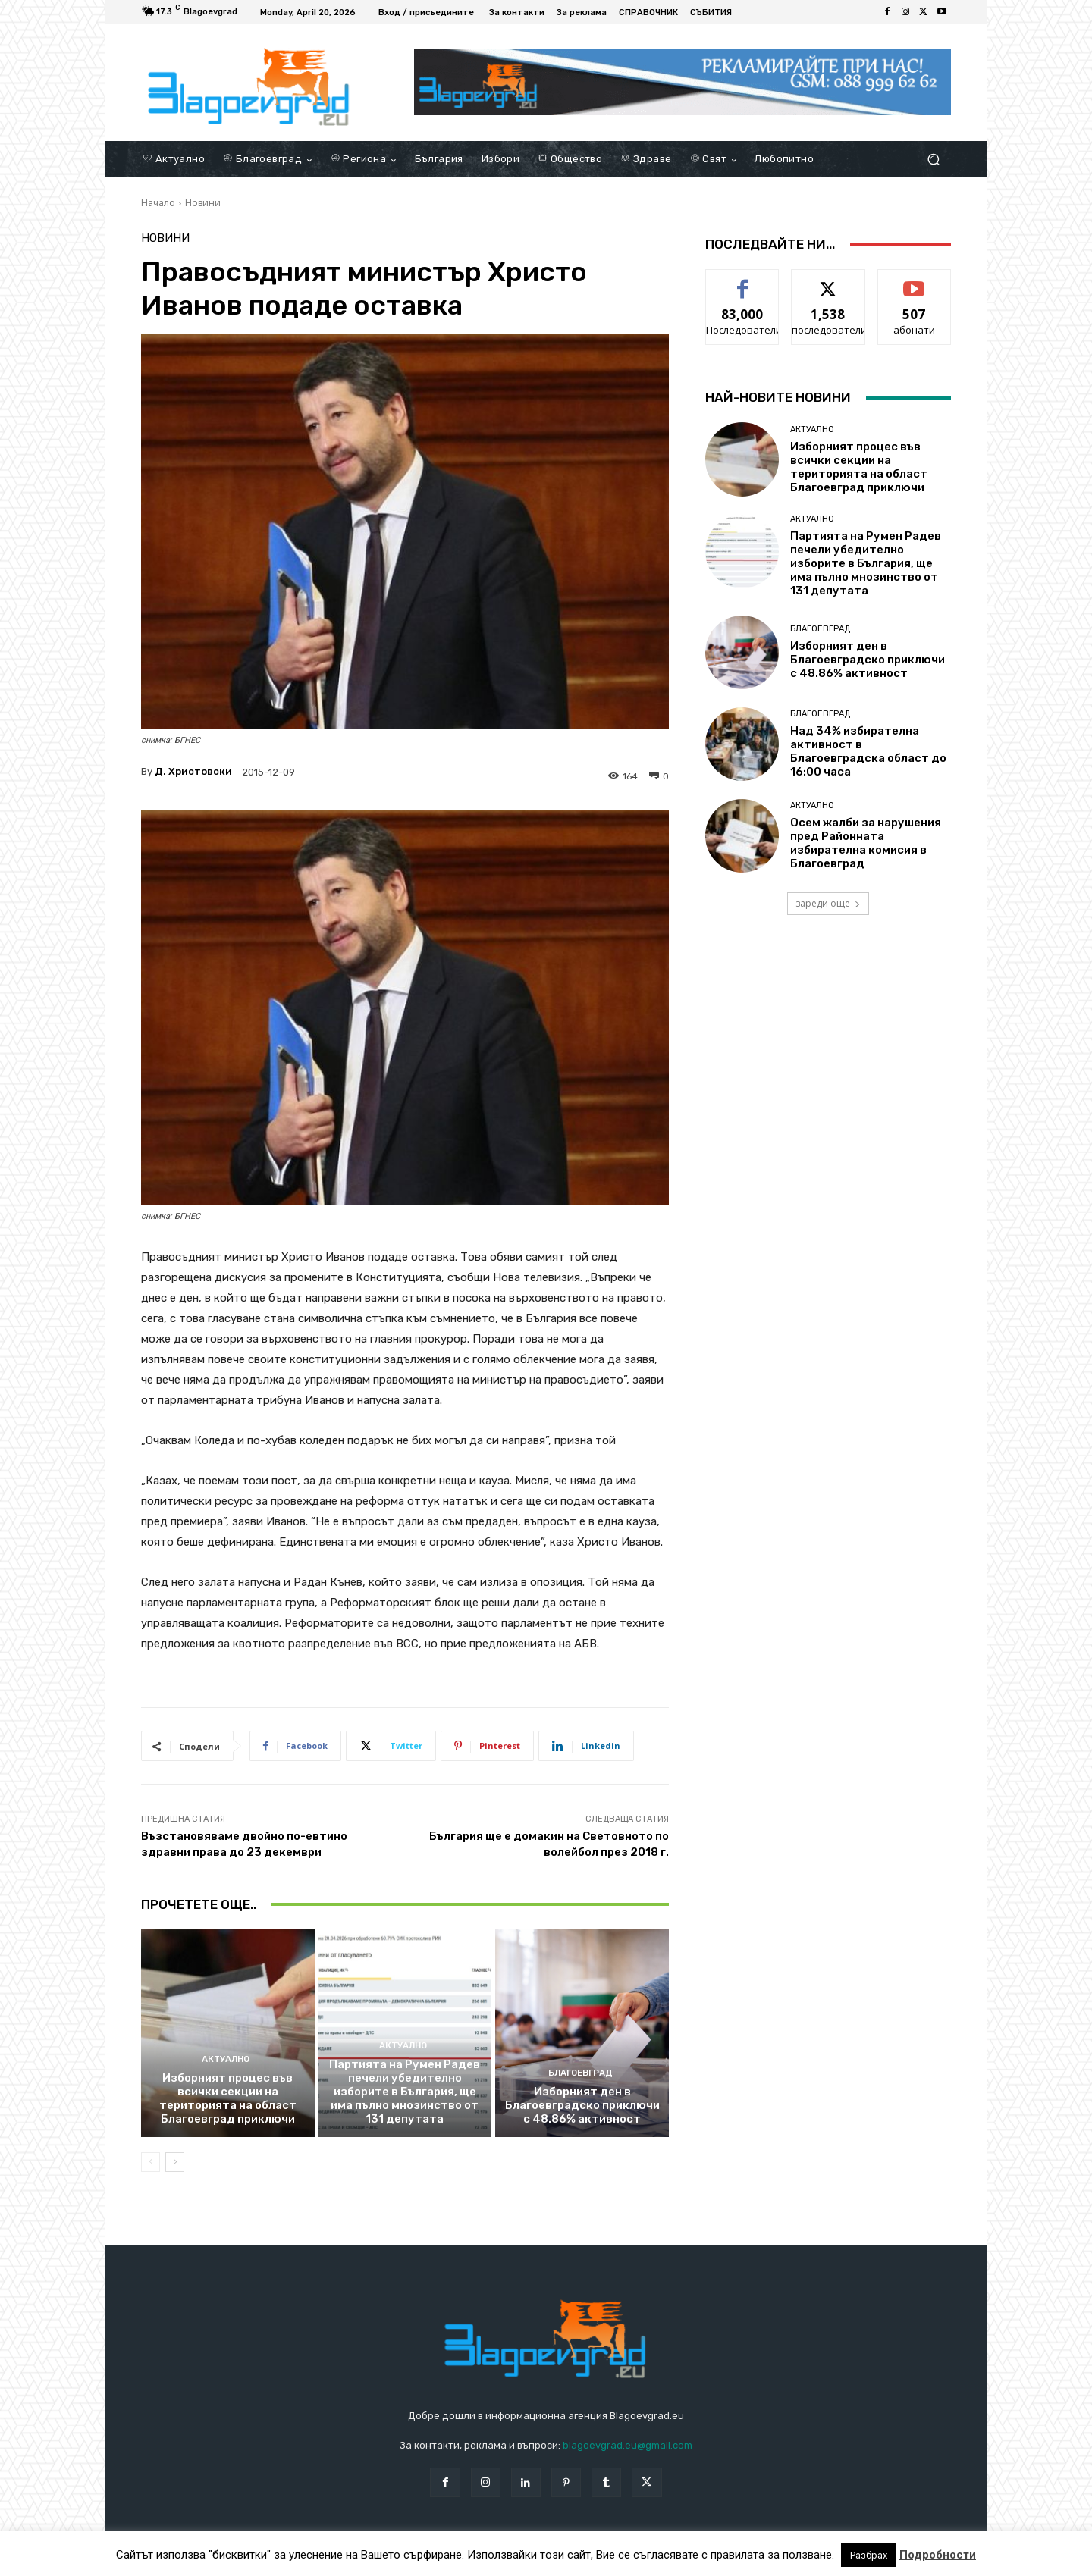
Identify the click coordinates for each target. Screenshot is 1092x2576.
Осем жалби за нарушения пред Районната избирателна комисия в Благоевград (865, 843)
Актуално (225, 2059)
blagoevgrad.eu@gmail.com (627, 2445)
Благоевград (580, 2073)
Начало (158, 202)
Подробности (937, 2555)
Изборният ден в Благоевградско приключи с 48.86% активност (582, 2105)
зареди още (828, 903)
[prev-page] (150, 2162)
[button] (933, 159)
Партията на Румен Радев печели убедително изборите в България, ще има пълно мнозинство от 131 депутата (404, 2091)
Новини (203, 202)
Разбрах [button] (868, 2555)
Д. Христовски (193, 771)
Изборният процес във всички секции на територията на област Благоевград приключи (228, 2098)
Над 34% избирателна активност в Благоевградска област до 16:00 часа (868, 751)
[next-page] (174, 2162)
